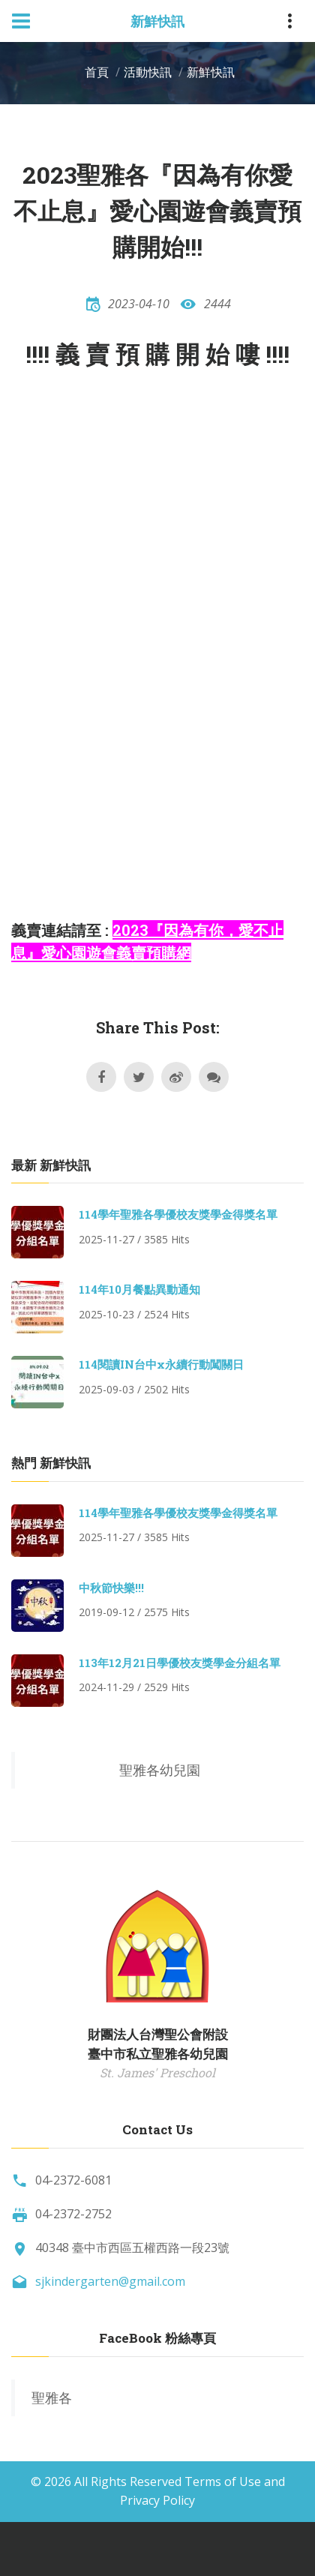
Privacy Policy (157, 2500)
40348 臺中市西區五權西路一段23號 (132, 2247)
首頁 (97, 72)
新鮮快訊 (211, 72)
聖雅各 (52, 2398)
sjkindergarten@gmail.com (110, 2281)
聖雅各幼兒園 (159, 1770)
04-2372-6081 (73, 2180)
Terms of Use (222, 2481)
